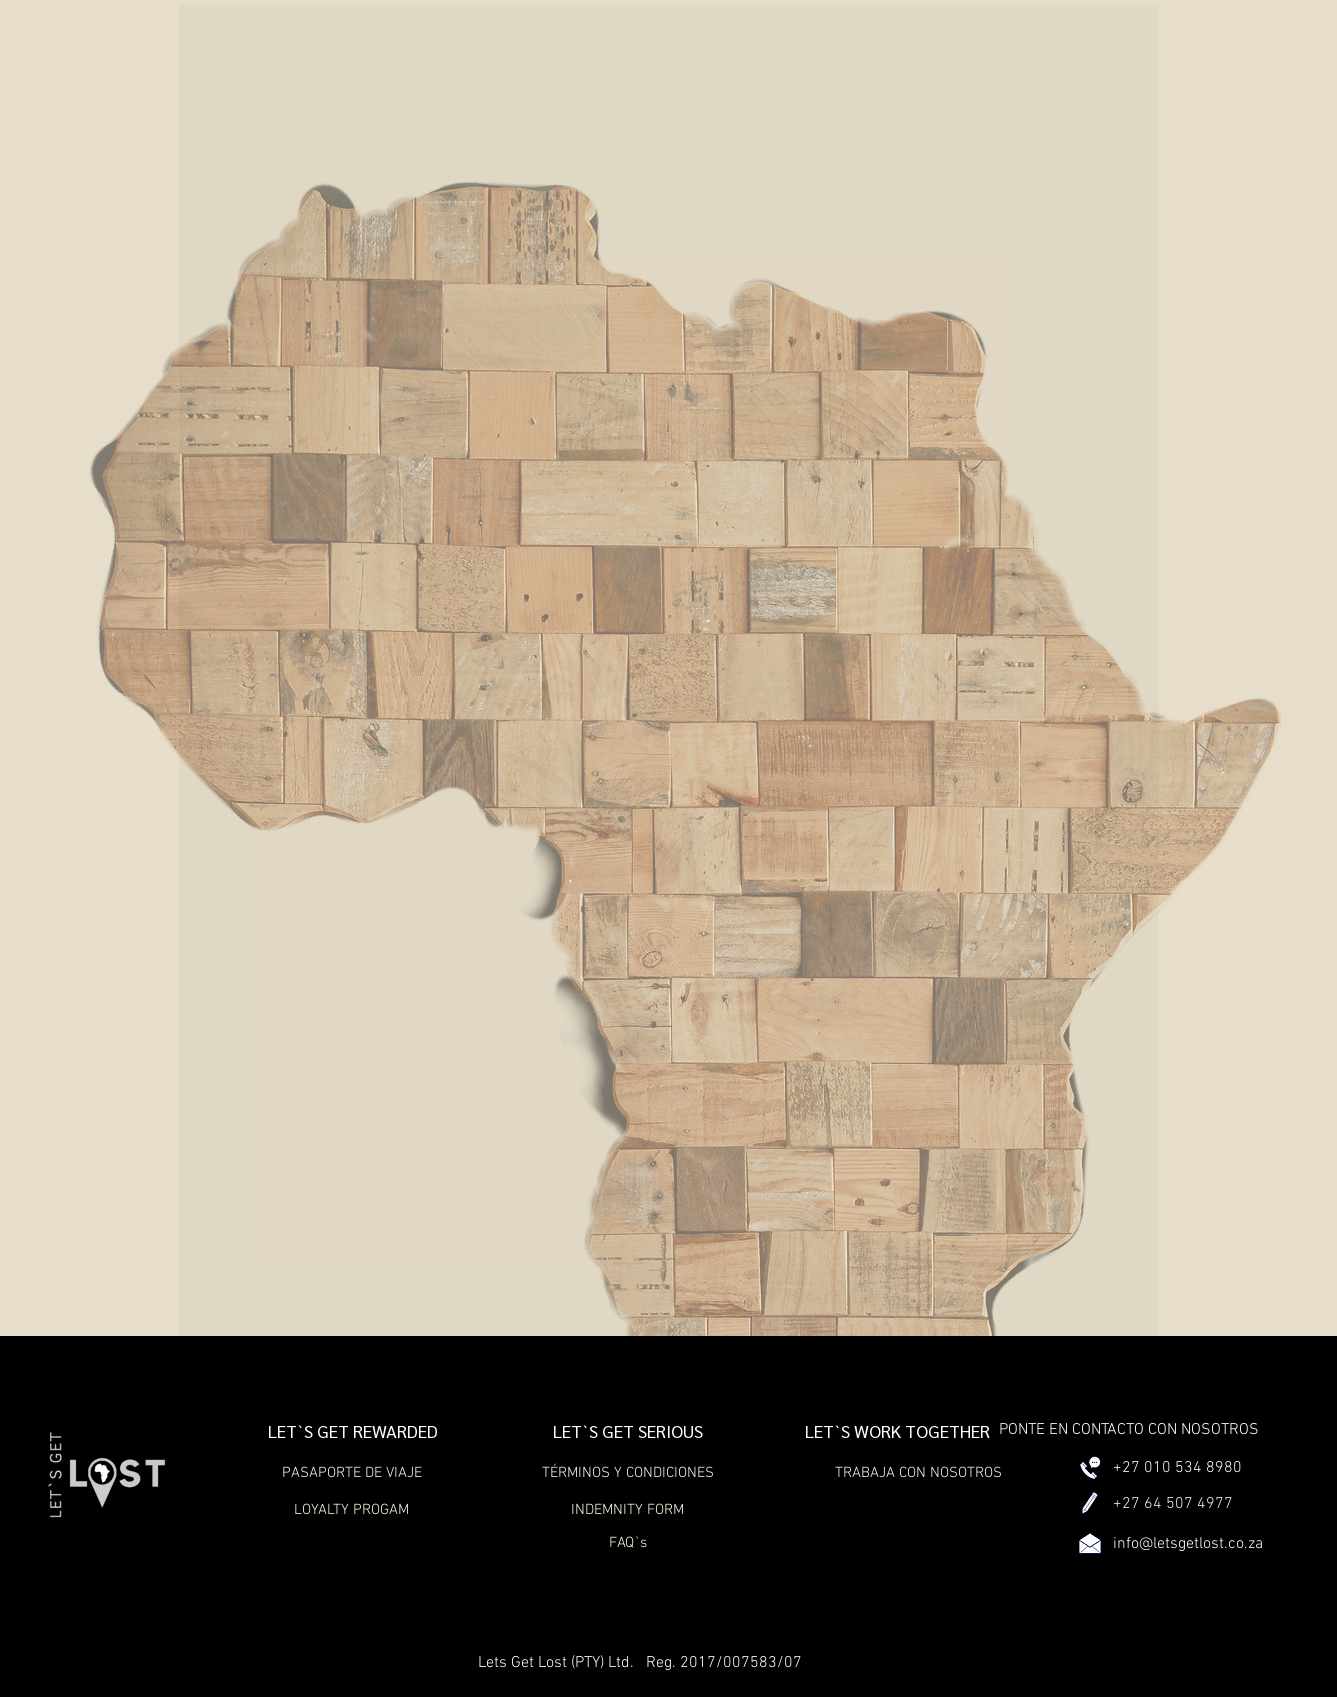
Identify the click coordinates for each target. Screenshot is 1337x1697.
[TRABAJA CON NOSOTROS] (918, 1473)
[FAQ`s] (628, 1543)
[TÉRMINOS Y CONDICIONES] (628, 1473)
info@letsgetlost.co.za (1188, 1544)
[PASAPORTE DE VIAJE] (352, 1473)
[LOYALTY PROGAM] (352, 1510)
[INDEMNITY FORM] (628, 1510)
